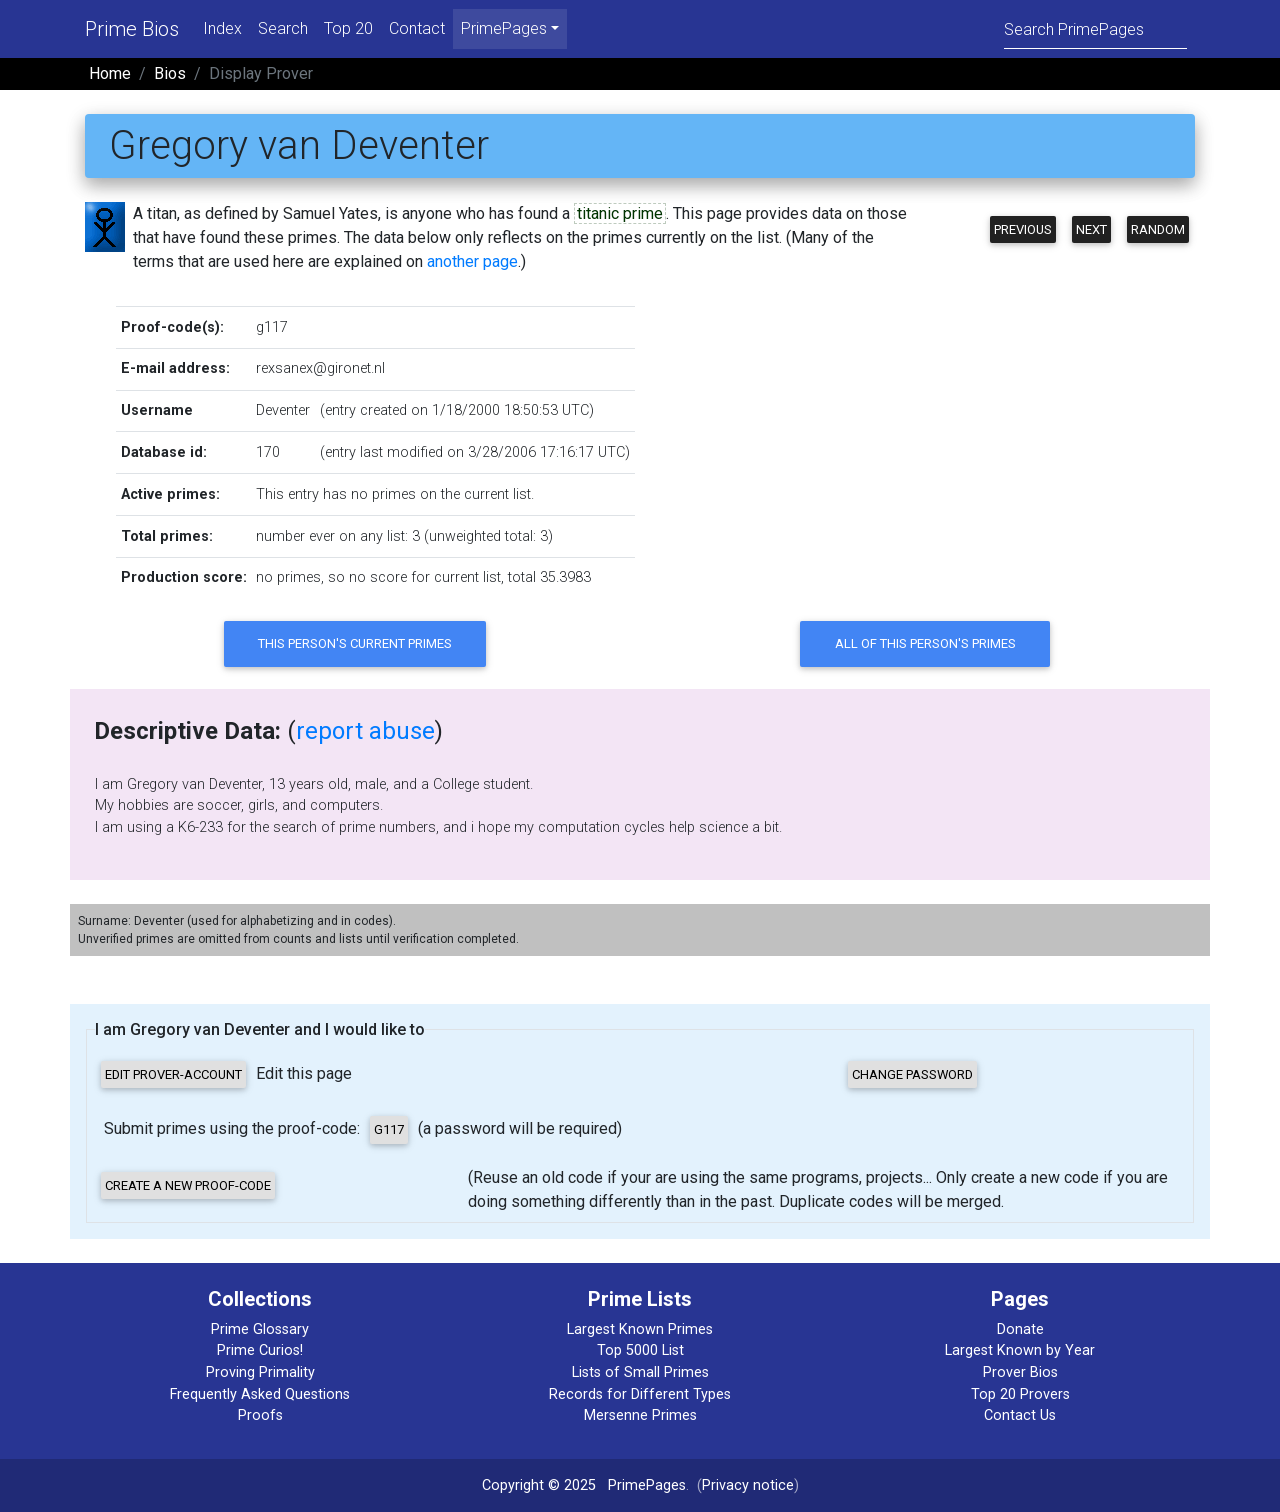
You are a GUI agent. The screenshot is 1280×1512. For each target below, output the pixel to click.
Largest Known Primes (640, 1329)
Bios (170, 73)
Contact (417, 28)
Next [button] (1091, 229)
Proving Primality (260, 1372)
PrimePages (647, 1485)
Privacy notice (748, 1485)
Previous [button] (1023, 229)
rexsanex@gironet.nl (320, 368)
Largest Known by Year (1020, 1350)
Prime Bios (132, 29)
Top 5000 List (640, 1350)
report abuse (365, 731)
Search (283, 28)
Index (222, 28)
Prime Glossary (260, 1329)
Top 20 (348, 28)
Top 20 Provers (1020, 1394)
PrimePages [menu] (504, 28)
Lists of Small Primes (640, 1372)
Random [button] (1158, 229)
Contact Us (1020, 1415)
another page (472, 261)
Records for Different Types (640, 1394)
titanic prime (620, 213)
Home (110, 73)
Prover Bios (1020, 1372)
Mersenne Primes (640, 1415)
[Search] (1095, 28)
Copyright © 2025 (539, 1485)
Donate (1020, 1329)
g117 (272, 327)
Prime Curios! (260, 1350)
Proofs (260, 1415)
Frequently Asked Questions (260, 1394)
